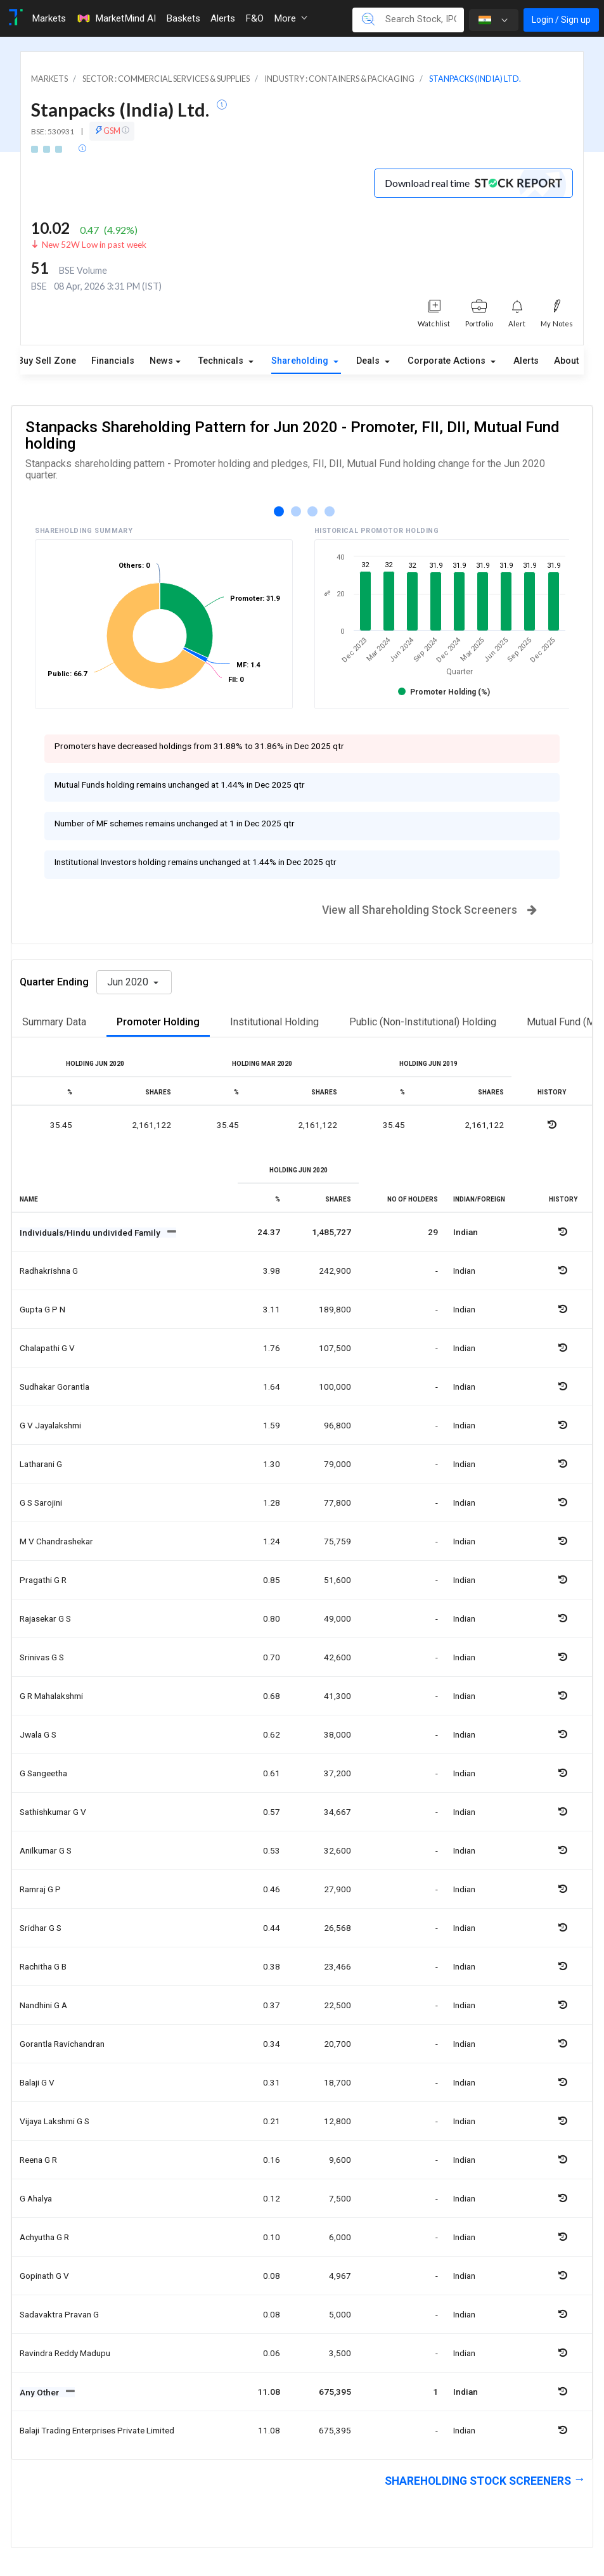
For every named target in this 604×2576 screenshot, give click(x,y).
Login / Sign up (561, 20)
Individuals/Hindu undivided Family (91, 1232)
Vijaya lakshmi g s (54, 2121)
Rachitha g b (43, 1966)
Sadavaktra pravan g (59, 2314)
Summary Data (54, 1022)
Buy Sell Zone (47, 361)
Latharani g (41, 1464)
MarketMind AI (116, 18)
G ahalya (36, 2198)
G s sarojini (41, 1502)
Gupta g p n (42, 1309)
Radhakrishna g (49, 1271)
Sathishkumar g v (53, 1812)
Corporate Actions (448, 361)
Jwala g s (38, 1734)
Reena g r (38, 2160)
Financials (112, 361)
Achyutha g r (44, 2237)
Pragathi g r (43, 1580)
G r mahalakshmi (51, 1696)
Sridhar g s (40, 1928)
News (161, 361)
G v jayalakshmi (50, 1425)
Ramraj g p (40, 1889)
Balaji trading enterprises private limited (97, 2430)
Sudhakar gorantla (54, 1386)
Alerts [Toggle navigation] (222, 18)
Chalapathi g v (47, 1348)
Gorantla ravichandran (62, 2044)
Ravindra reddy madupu (65, 2353)
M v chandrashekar (56, 1541)
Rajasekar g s (45, 1618)
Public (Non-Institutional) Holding (422, 1022)
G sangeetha (43, 1773)
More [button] (290, 18)
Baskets (183, 18)
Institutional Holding (274, 1022)
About (566, 361)
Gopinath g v (44, 2276)
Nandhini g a (43, 2005)
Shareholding (301, 361)
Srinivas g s (42, 1657)
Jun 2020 (129, 982)
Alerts (526, 361)
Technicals (222, 361)
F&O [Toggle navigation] (254, 18)
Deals (369, 361)
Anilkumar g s (46, 1850)
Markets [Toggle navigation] (49, 18)
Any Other (40, 2392)
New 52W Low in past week (94, 245)
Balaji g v (37, 2082)
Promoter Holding (158, 1022)
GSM (111, 130)
